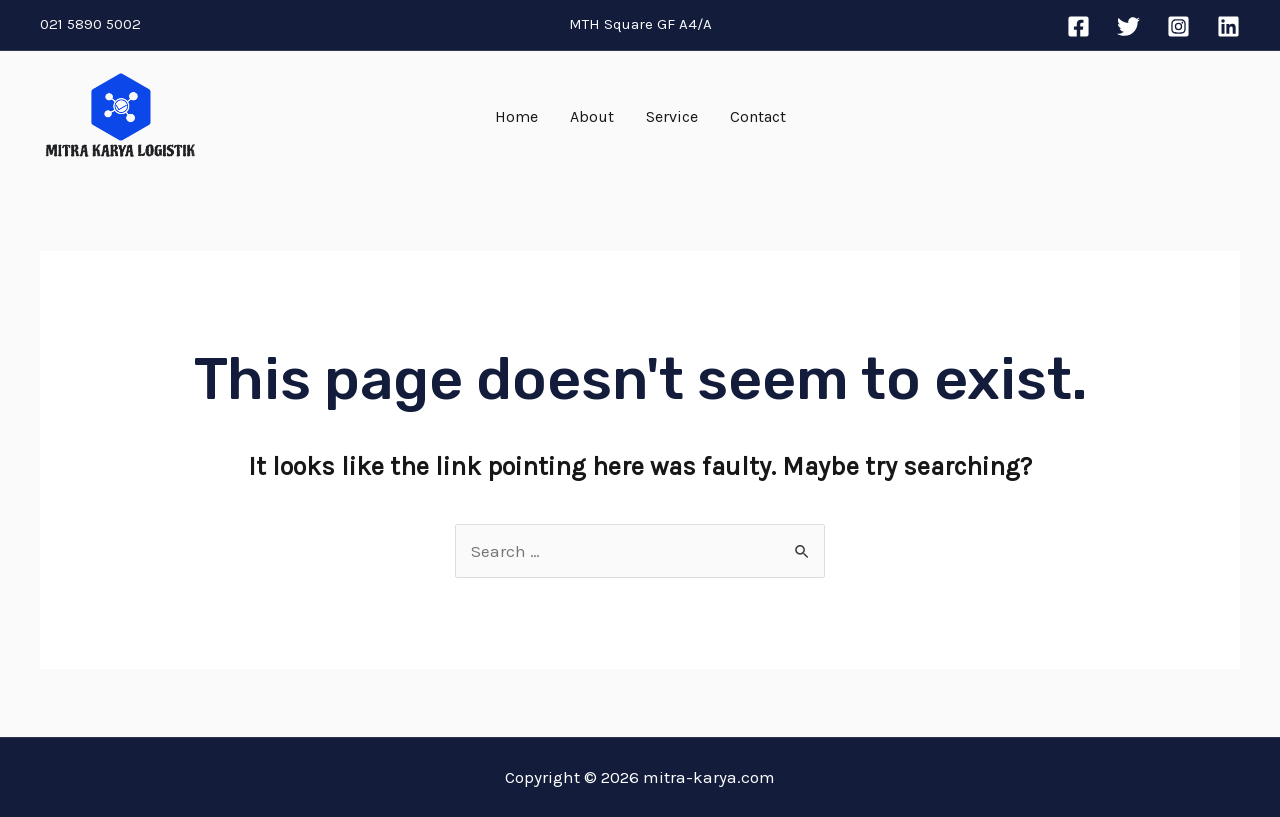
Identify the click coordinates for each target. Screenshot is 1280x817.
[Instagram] (1178, 26)
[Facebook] (1078, 26)
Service (672, 116)
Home (516, 116)
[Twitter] (1128, 26)
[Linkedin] (1228, 26)
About (592, 116)
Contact (758, 116)
